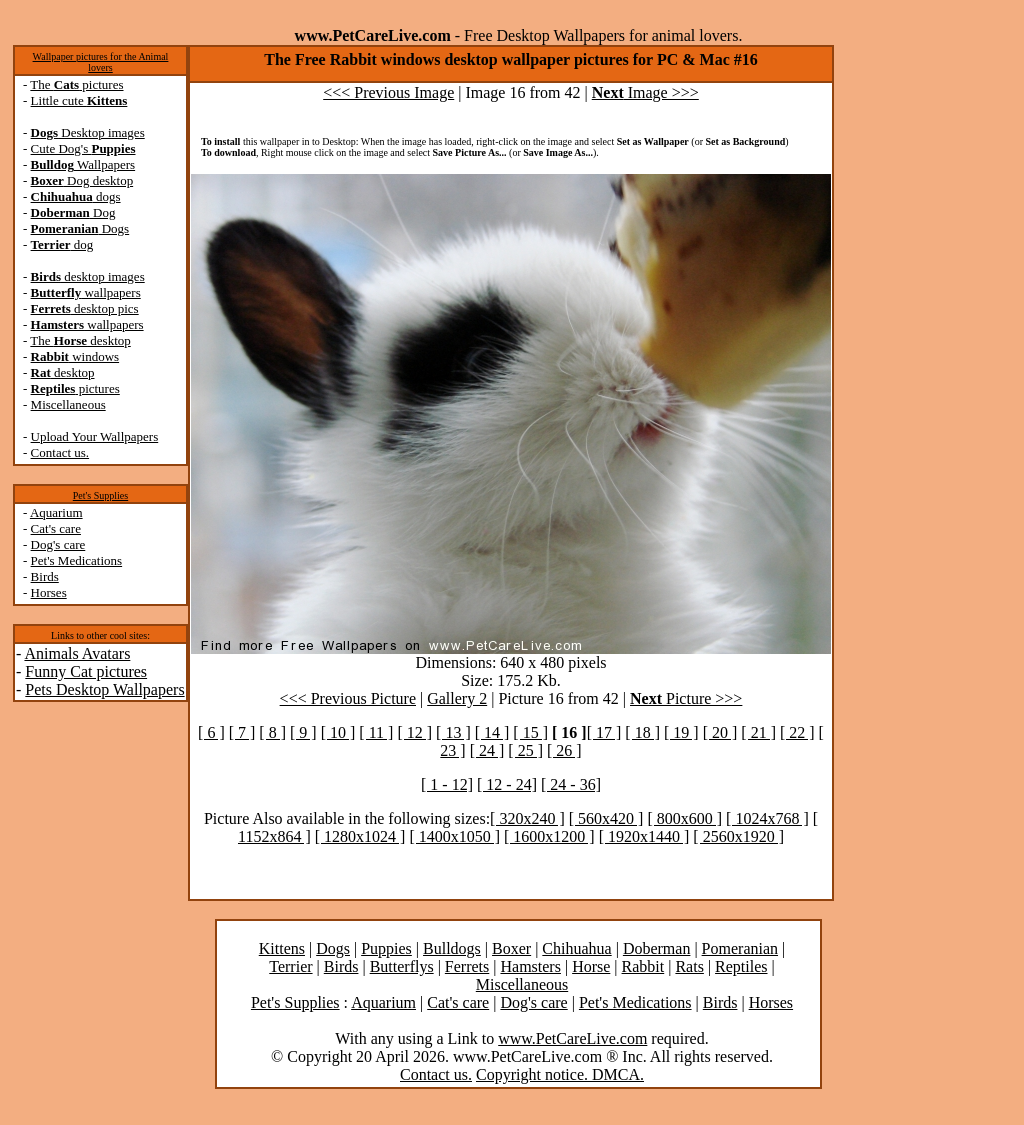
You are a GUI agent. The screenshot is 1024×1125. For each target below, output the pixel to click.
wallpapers (86, 292)
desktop (63, 372)
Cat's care (56, 528)
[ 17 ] (604, 732)
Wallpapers (83, 164)
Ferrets (467, 966)
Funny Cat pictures (86, 671)
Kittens (282, 948)
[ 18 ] (642, 732)
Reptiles (741, 966)
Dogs (80, 228)
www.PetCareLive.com (572, 1038)
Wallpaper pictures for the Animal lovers (101, 62)
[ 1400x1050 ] (454, 836)
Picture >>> (686, 698)
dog (62, 244)
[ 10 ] (338, 732)
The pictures (76, 84)
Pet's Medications (77, 560)
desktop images (88, 276)
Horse (591, 966)
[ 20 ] (720, 732)
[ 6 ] (211, 732)
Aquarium (56, 512)
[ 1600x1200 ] (549, 836)
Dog (73, 212)
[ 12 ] (414, 732)
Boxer (511, 948)
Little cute (79, 100)
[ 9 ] (303, 732)
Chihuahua (576, 948)
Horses (49, 592)
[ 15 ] (530, 732)
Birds (45, 576)
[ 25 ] (525, 750)
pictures (75, 388)
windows (75, 356)
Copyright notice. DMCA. (560, 1074)
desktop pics (85, 308)
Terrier (290, 966)
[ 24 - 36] (571, 784)
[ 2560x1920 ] (738, 836)
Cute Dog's (83, 148)
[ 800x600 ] (684, 818)
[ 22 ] (797, 732)
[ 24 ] (487, 750)
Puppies (386, 948)
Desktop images (88, 132)
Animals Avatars (77, 653)
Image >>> (645, 92)
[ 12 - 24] (507, 784)
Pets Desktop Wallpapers (104, 689)
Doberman (657, 948)
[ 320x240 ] (527, 818)
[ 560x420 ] (606, 818)
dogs (76, 196)
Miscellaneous (68, 404)
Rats (689, 966)
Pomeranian (740, 948)
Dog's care (58, 544)
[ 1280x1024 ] (360, 836)
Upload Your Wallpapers (95, 436)
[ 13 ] (453, 732)
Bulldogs (452, 948)
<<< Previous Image (388, 92)
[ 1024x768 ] (767, 818)
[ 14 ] (492, 732)
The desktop (80, 340)
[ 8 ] (272, 732)
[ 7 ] (242, 732)
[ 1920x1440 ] (644, 836)
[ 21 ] (758, 732)
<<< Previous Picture (348, 698)
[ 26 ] (564, 750)
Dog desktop (82, 180)
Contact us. (60, 452)
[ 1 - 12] (447, 784)
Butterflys (402, 966)
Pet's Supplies (100, 495)
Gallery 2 (457, 698)
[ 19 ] (681, 732)
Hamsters (530, 966)
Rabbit (643, 966)
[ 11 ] (376, 732)
